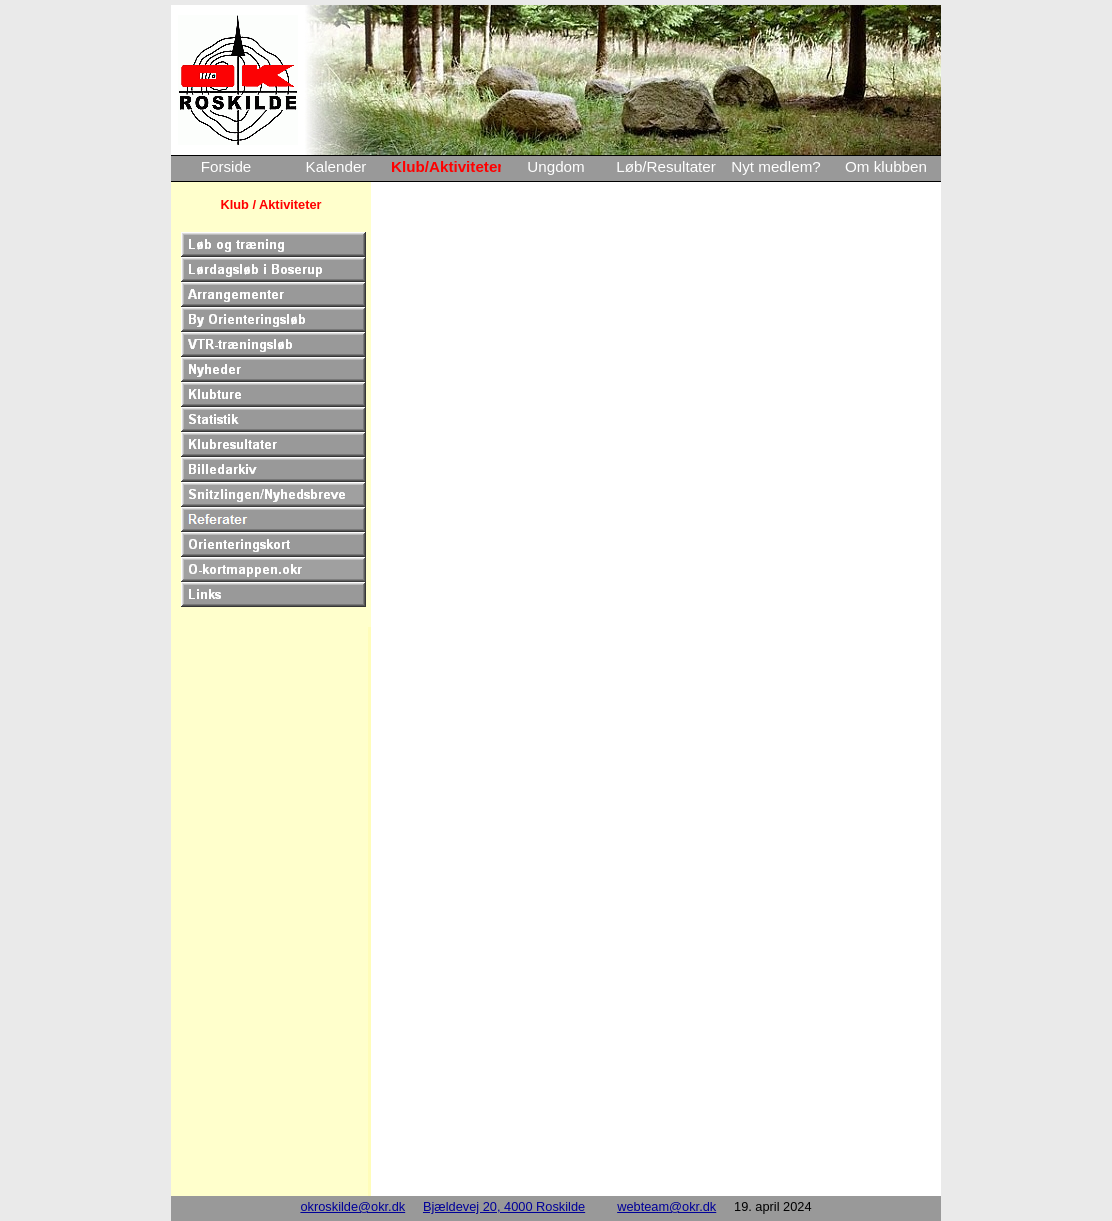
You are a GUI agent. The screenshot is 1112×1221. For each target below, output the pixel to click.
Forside (226, 166)
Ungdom (555, 166)
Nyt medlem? (775, 166)
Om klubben (886, 166)
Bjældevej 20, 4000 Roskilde (504, 1206)
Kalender (336, 166)
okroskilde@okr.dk (352, 1206)
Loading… (661, 696)
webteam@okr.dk (666, 1206)
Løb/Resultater (666, 166)
